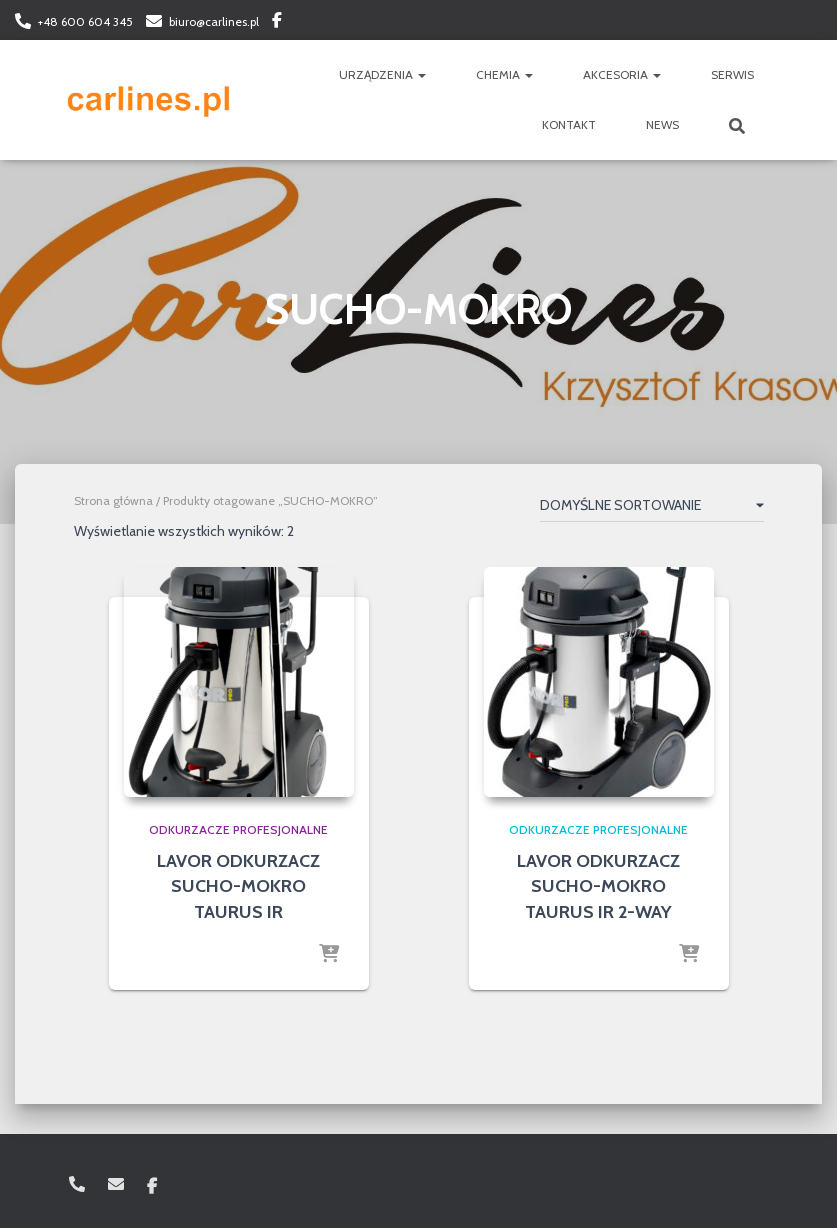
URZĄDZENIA (382, 74)
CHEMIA (504, 74)
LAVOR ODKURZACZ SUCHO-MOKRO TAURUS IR (238, 886)
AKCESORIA (622, 74)
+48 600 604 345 (85, 21)
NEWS (662, 124)
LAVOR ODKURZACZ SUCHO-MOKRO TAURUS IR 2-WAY (598, 886)
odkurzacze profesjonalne (238, 829)
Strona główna (113, 500)
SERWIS (732, 74)
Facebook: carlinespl (277, 23)
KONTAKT (569, 124)
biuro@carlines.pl (214, 21)
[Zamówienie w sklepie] (652, 509)
